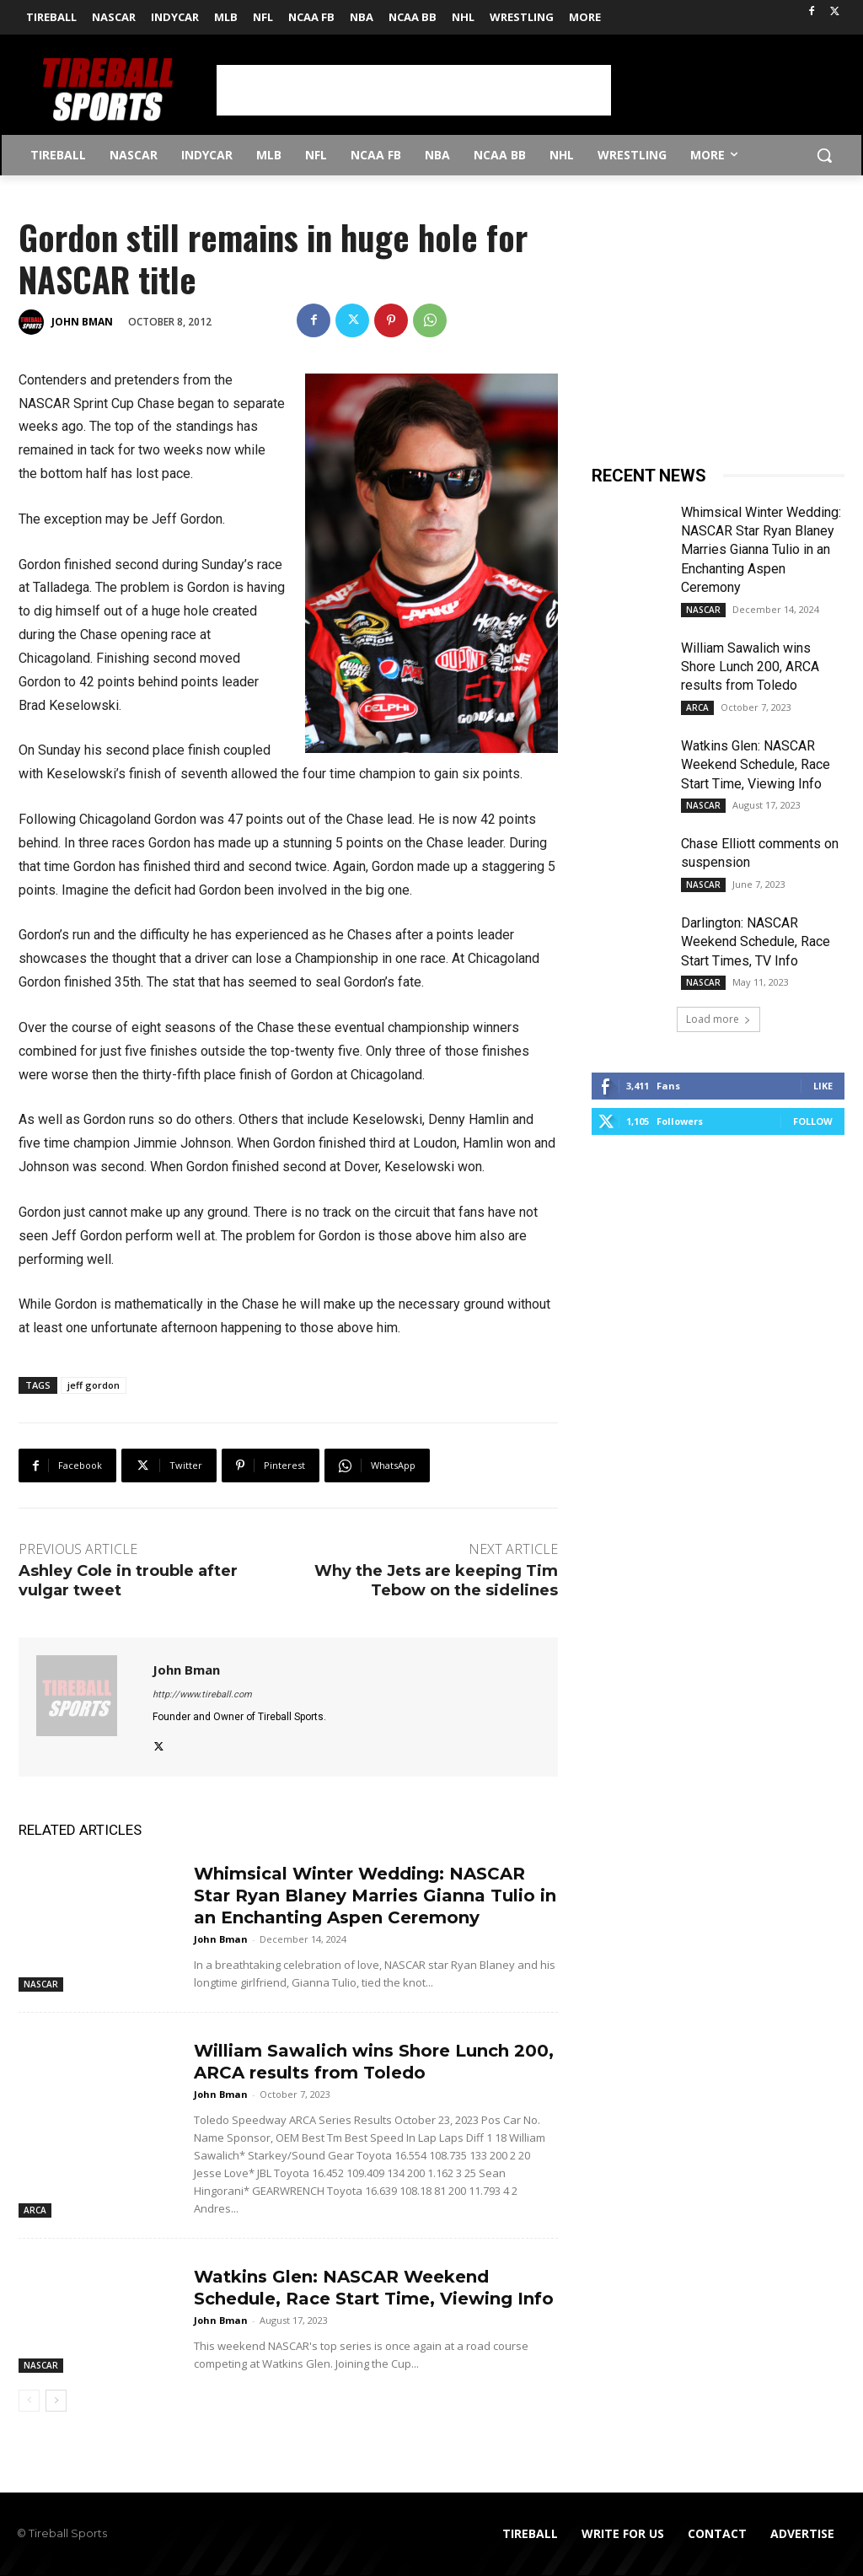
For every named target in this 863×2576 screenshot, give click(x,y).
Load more (718, 1019)
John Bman (82, 322)
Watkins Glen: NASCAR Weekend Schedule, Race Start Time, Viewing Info (755, 765)
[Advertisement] (414, 90)
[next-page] (56, 2401)
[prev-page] (29, 2401)
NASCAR (41, 1984)
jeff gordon (93, 1385)
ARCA (35, 2210)
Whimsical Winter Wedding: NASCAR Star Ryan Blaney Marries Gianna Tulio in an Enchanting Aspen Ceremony (375, 1895)
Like (823, 1085)
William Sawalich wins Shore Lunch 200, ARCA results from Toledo (750, 667)
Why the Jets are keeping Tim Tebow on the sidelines (436, 1581)
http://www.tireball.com (202, 1694)
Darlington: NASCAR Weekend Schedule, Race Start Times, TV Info (755, 942)
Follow (813, 1121)
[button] (824, 155)
